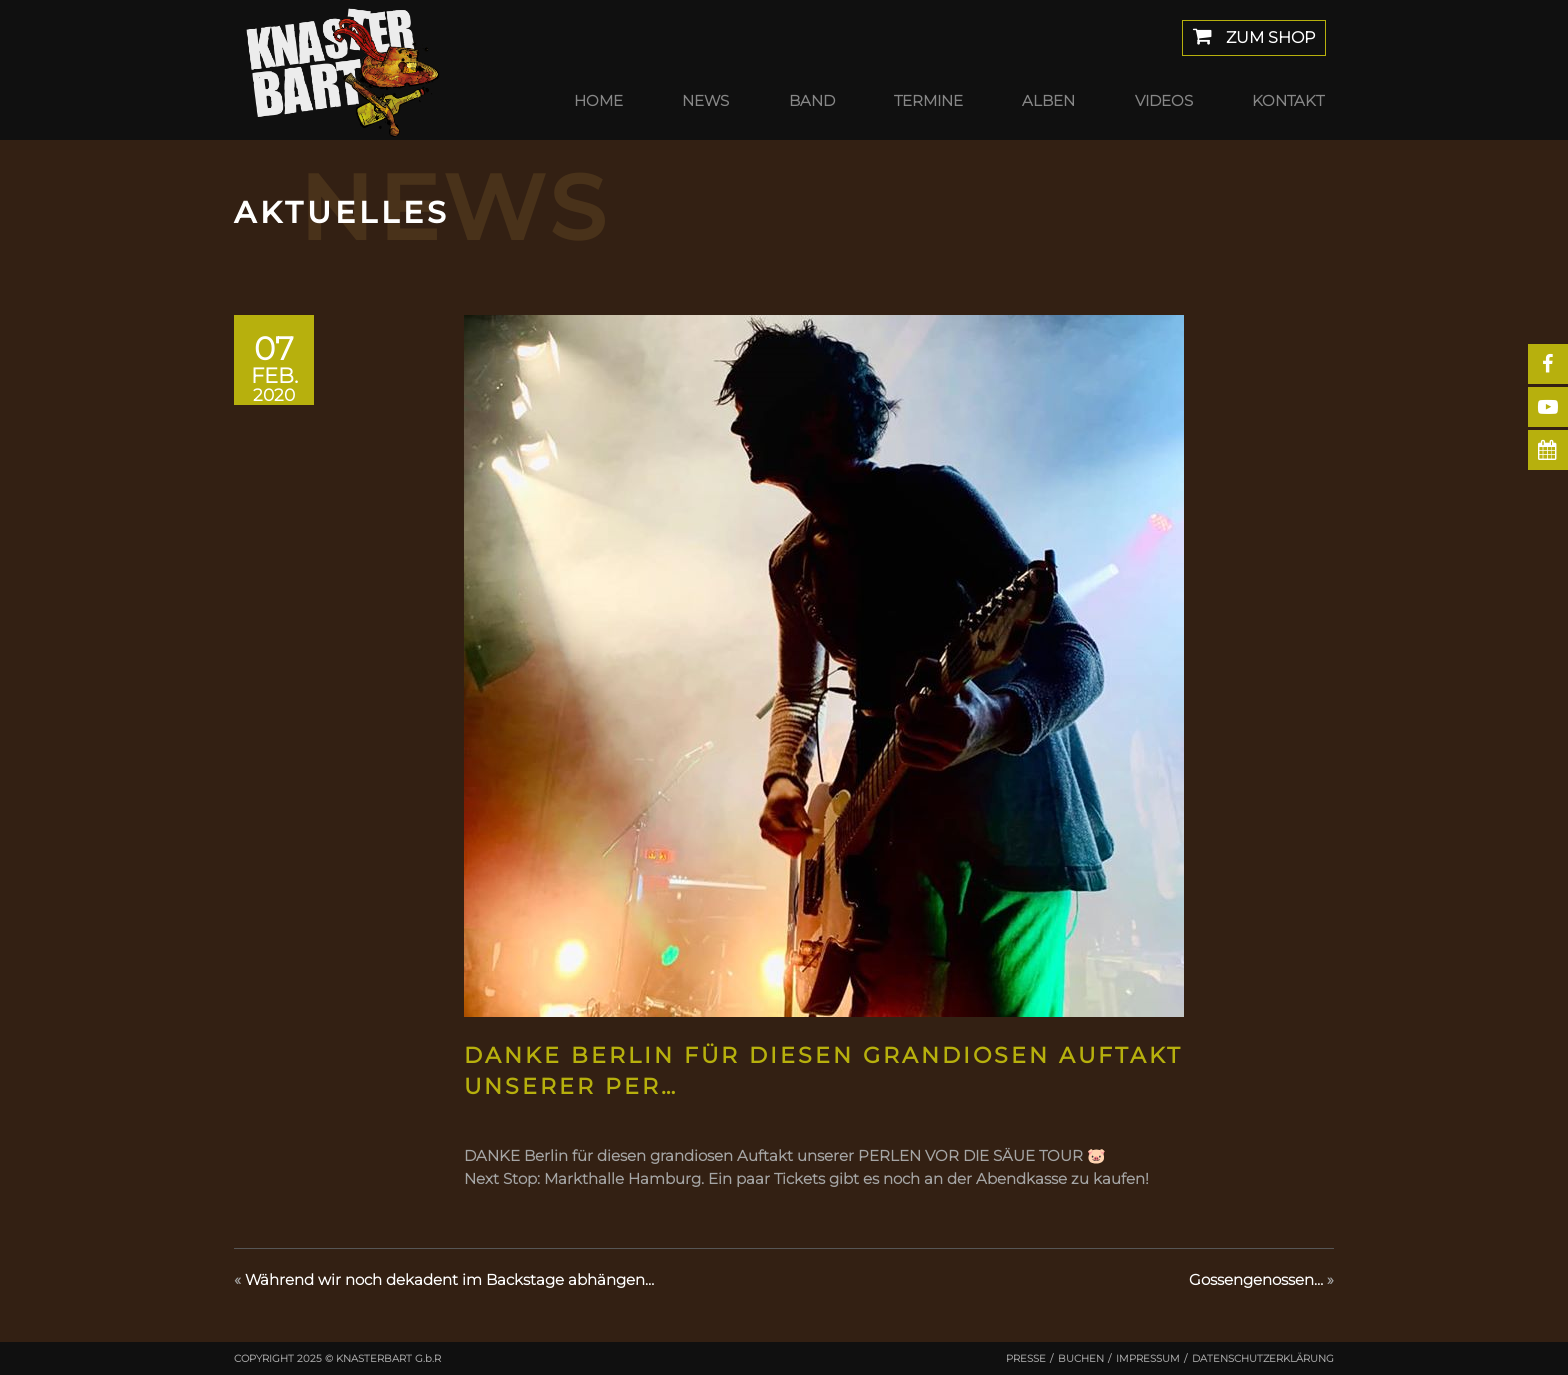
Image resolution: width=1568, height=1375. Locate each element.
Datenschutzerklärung (1263, 1358)
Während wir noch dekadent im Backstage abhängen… (449, 1279)
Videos (1164, 100)
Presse (1026, 1358)
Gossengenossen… (1256, 1279)
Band (812, 100)
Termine (928, 100)
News (705, 100)
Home (598, 100)
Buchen (1081, 1358)
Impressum (1148, 1358)
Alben (1048, 100)
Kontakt (1288, 100)
